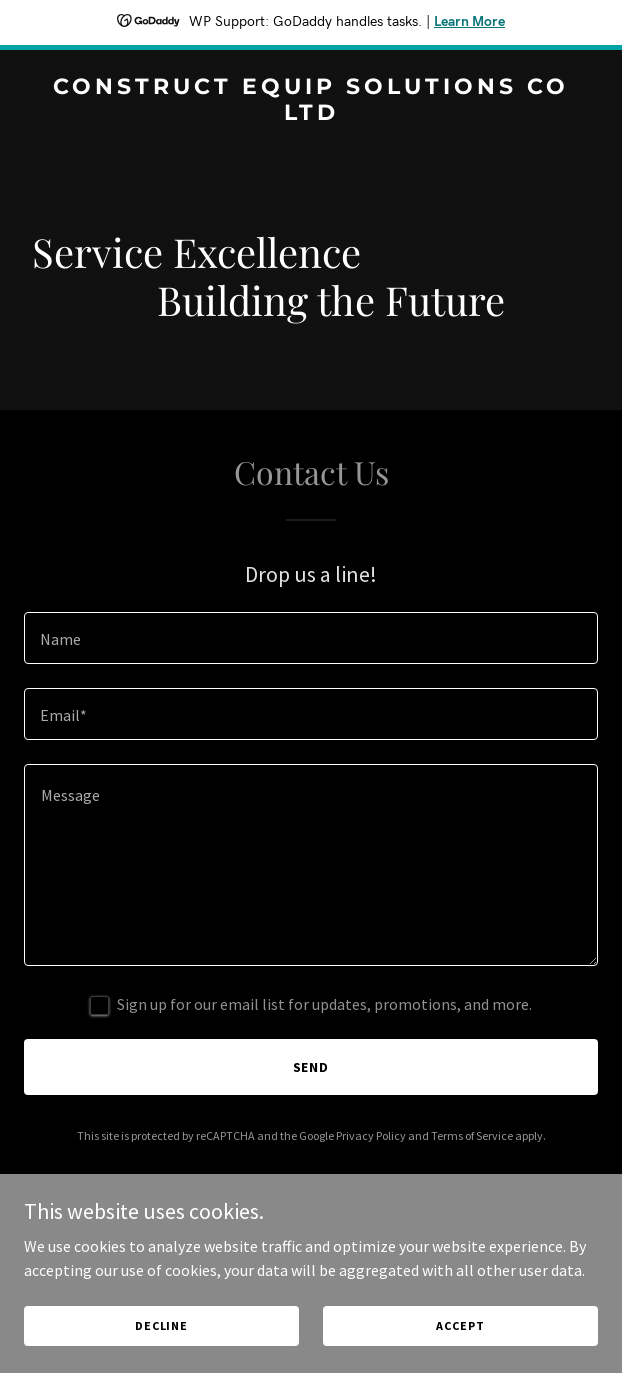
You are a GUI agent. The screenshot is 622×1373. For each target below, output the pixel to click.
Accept (460, 1325)
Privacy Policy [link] (371, 1135)
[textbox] (311, 638)
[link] (311, 114)
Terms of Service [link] (472, 1135)
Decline (161, 1325)
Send (311, 1067)
